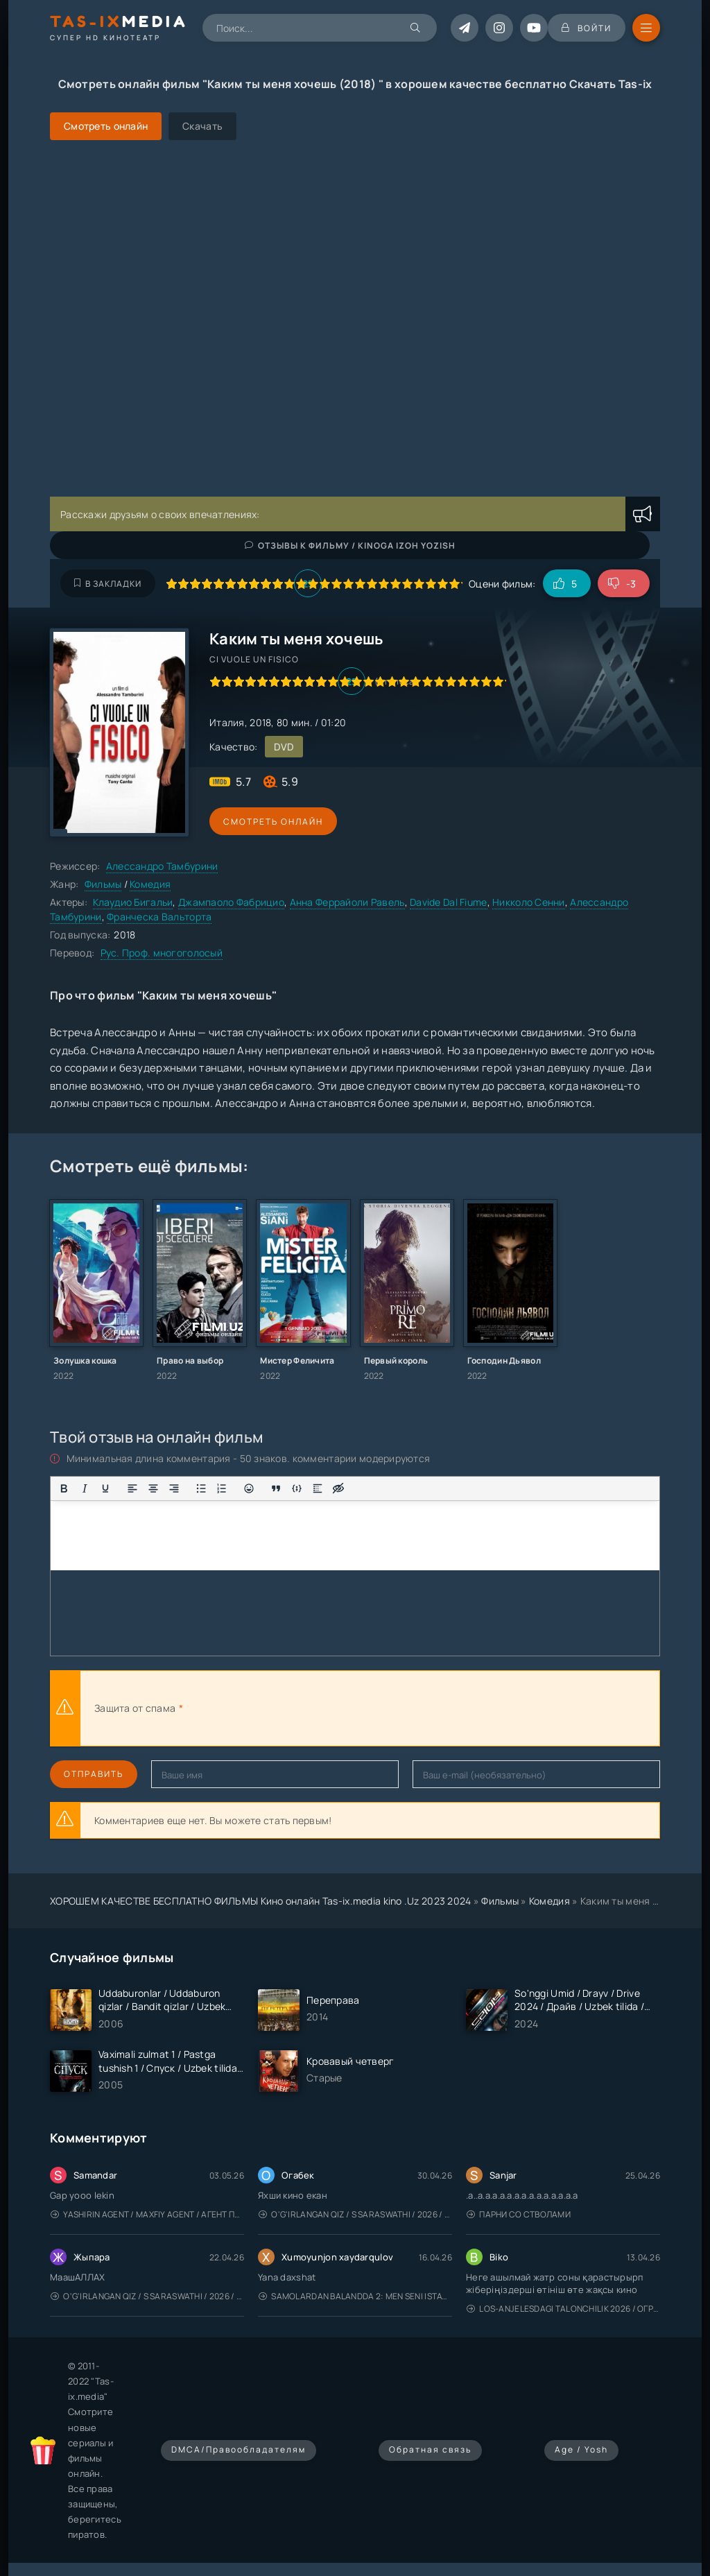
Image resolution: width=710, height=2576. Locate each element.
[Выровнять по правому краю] (174, 1488)
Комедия (150, 884)
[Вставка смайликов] (249, 1488)
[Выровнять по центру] (153, 1488)
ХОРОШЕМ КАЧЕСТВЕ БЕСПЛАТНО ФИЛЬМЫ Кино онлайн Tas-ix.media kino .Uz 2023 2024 (260, 1900)
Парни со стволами (519, 2214)
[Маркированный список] (201, 1488)
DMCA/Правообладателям (238, 2449)
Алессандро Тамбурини (162, 866)
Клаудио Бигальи (133, 902)
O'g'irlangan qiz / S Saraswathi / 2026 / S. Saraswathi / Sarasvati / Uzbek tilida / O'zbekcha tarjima (355, 2214)
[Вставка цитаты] (276, 1488)
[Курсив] (84, 1488)
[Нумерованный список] (221, 1488)
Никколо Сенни (528, 902)
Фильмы (103, 884)
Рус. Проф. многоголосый (162, 952)
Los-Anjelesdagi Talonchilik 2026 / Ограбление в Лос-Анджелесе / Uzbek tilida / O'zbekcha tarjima (563, 2309)
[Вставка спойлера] (317, 1488)
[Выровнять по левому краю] (132, 1488)
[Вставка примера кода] (296, 1488)
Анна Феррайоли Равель (347, 902)
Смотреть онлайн (273, 821)
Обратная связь (430, 2449)
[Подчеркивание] (105, 1488)
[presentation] (338, 1708)
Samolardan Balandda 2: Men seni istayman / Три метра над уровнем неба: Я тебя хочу (355, 2296)
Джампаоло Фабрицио (231, 902)
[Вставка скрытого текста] (338, 1488)
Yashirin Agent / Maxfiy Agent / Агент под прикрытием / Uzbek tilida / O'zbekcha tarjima (147, 2214)
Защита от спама (134, 1708)
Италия (227, 722)
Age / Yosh (581, 2449)
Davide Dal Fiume (448, 902)
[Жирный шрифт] (63, 1488)
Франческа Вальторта (159, 916)
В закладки (107, 584)
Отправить (93, 1774)
